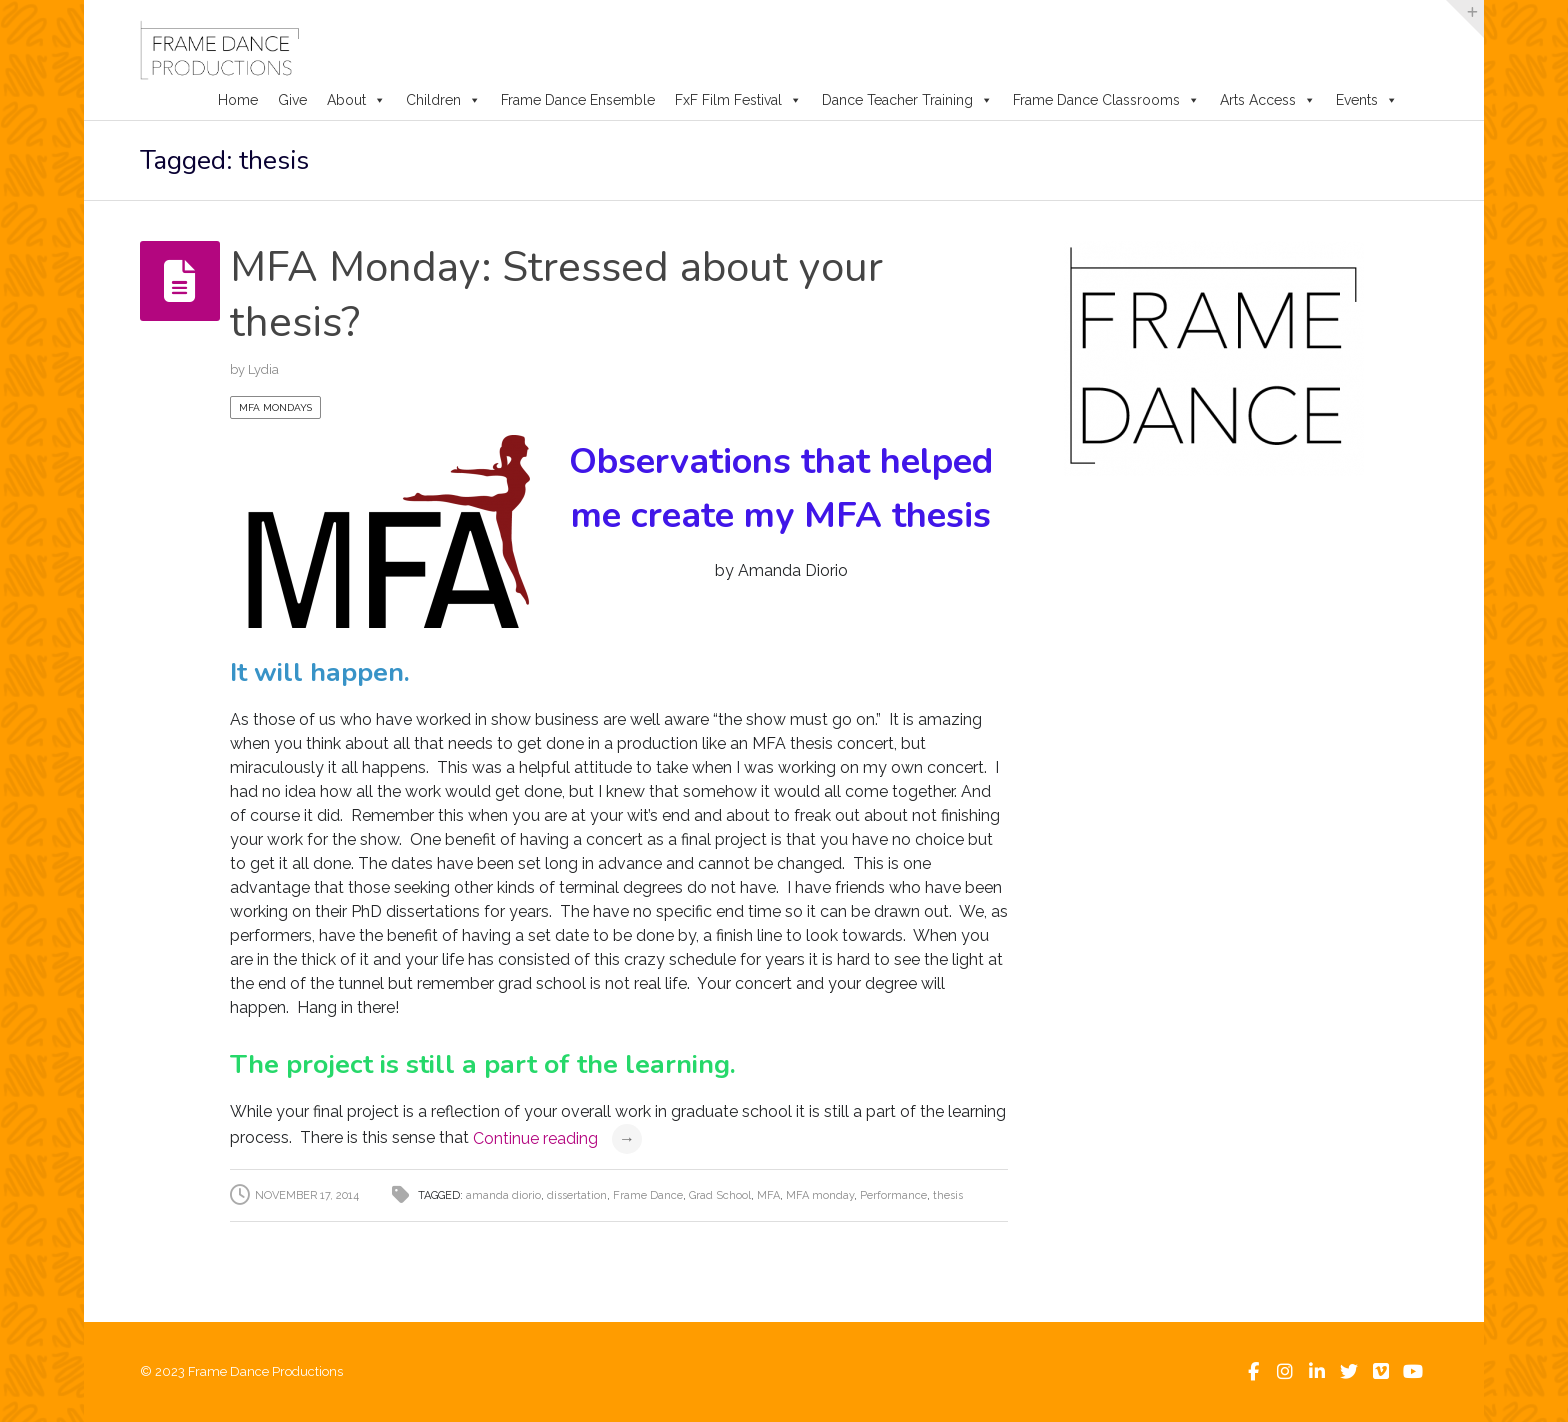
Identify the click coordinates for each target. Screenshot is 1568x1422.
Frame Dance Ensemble (578, 100)
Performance (893, 1195)
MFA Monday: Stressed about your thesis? (556, 295)
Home (238, 100)
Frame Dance (648, 1195)
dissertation (577, 1195)
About (356, 100)
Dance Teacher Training (907, 100)
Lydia (263, 369)
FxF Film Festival (738, 100)
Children (443, 100)
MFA (768, 1195)
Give (292, 100)
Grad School (720, 1195)
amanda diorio (503, 1195)
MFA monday (820, 1195)
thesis (948, 1195)
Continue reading (557, 1138)
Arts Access (1268, 100)
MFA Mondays (275, 407)
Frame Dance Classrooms (1106, 100)
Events (1367, 100)
